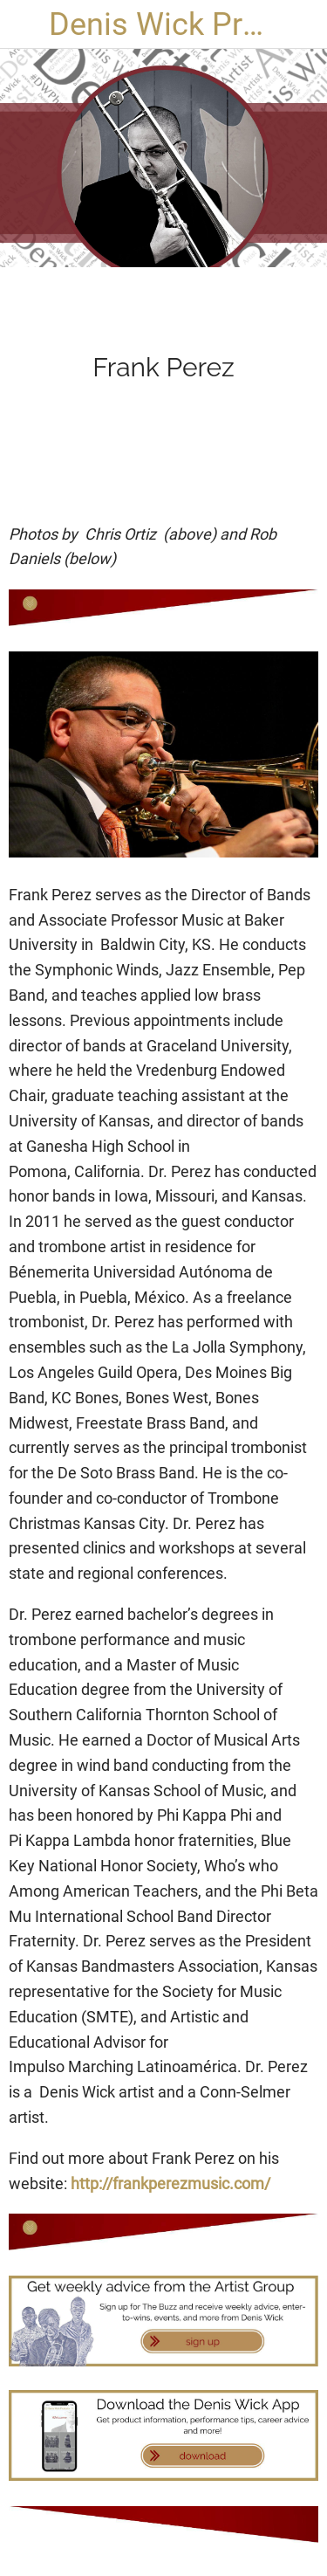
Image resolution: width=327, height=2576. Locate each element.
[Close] (24, 24)
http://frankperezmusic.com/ (170, 2183)
